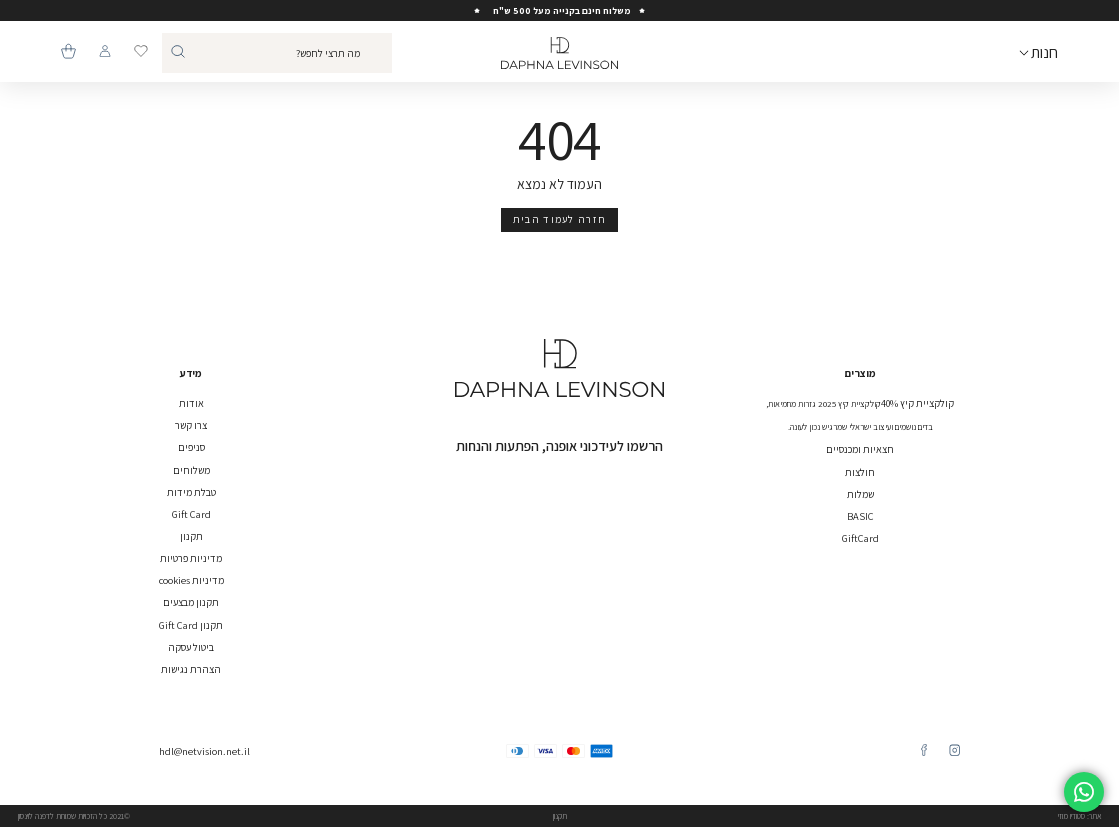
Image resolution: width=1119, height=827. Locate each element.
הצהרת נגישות (191, 669)
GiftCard (860, 538)
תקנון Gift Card (191, 625)
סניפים (191, 447)
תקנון (191, 536)
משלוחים (191, 470)
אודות (191, 403)
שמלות (860, 494)
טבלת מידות (191, 492)
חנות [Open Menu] (1044, 52)
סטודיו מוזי (1071, 816)
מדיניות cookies (191, 580)
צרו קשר (191, 425)
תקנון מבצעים (191, 602)
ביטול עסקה (191, 647)
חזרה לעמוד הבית (560, 219)
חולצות (860, 472)
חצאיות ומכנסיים (860, 449)
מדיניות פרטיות (191, 558)
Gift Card (191, 514)
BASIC (860, 516)
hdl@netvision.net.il (204, 751)
